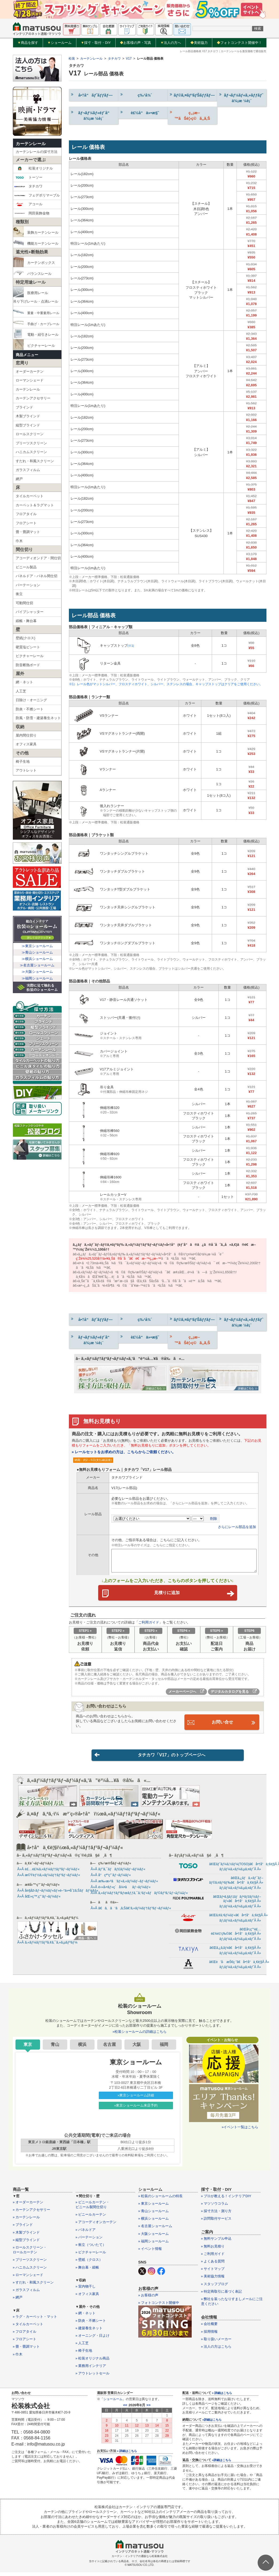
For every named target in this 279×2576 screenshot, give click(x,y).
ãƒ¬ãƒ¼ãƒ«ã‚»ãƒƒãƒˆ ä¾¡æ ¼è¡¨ (241, 97)
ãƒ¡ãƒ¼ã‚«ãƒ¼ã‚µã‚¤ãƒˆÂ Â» (240, 1873)
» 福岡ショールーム (153, 2245)
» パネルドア (86, 2233)
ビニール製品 (26, 567)
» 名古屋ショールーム (155, 2230)
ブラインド (24, 407)
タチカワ (28, 186)
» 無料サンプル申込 (216, 2242)
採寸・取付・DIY (96, 42)
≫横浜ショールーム (37, 959)
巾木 (19, 541)
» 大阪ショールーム (153, 2237)
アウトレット (26, 770)
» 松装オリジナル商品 (93, 2362)
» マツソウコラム (214, 2207)
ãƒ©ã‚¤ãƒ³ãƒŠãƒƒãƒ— (192, 94)
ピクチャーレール (34, 344)
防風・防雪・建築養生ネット (38, 718)
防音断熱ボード (28, 665)
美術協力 (199, 43)
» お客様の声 (148, 2299)
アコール (28, 204)
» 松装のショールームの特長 (160, 2199)
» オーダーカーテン (28, 2206)
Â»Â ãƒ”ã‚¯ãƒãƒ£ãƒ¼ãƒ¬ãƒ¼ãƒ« (118, 1873)
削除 (213, 1519)
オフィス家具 (26, 744)
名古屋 (109, 2048)
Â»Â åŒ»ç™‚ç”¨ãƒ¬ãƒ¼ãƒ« (39, 1900)
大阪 (136, 2048)
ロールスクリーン (30, 434)
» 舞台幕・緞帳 (87, 2271)
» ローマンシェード (28, 2278)
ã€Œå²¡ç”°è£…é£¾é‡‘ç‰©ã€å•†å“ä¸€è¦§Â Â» (236, 1935)
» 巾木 (18, 2358)
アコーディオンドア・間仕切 (38, 558)
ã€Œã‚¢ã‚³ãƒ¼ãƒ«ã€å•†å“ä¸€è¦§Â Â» (238, 1919)
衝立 (19, 594)
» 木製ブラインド (26, 2236)
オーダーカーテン (30, 371)
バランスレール (32, 272)
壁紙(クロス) (26, 638)
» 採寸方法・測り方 (216, 2215)
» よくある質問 (213, 2265)
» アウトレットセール (93, 2377)
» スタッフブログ (214, 2287)
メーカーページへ (186, 1694)
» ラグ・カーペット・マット (35, 2320)
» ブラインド (23, 2228)
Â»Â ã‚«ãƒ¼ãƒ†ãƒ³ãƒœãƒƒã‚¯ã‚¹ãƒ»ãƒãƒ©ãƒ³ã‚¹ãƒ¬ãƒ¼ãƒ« (139, 1896)
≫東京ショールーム (37, 946)
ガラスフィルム (28, 470)
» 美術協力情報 (213, 2280)
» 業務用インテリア (91, 2369)
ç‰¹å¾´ (136, 94)
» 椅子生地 (84, 2354)
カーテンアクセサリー (33, 398)
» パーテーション (89, 2241)
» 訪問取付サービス (216, 2222)
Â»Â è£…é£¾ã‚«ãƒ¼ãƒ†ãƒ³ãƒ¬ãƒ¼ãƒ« (48, 1873)
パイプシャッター (30, 612)
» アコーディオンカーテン (96, 2226)
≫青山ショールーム (37, 952)
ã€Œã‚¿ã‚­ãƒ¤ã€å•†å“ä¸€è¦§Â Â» (235, 1951)
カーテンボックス (34, 261)
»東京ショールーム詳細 (135, 2099)
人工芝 (21, 691)
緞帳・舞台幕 (26, 621)
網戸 (19, 479)
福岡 (164, 2048)
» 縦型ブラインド (26, 2243)
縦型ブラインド (28, 425)
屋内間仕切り (26, 735)
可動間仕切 (24, 603)
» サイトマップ (213, 2272)
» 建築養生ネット (89, 2332)
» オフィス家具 (87, 2298)
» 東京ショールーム (153, 2207)
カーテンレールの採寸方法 (36, 152)
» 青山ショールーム (153, 2215)
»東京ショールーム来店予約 (136, 2109)
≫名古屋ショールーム (37, 965)
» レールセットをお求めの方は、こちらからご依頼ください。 (124, 1452)
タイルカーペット (30, 496)
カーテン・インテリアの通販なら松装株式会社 (140, 2559)
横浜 (82, 2048)
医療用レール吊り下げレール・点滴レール (35, 295)
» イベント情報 (150, 2252)
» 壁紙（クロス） (89, 2263)
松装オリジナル (33, 168)
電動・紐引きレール (35, 333)
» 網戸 (18, 2301)
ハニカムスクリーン (31, 452)
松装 (72, 58)
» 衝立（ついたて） (91, 2248)
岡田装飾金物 (31, 213)
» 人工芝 (82, 2347)
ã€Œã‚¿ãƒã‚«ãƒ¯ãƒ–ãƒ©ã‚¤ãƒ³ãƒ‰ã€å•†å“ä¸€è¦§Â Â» (236, 1884)
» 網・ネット (86, 2317)
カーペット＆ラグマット (35, 505)
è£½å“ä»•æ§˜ (139, 112)
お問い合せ (222, 1725)
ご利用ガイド (148, 1625)
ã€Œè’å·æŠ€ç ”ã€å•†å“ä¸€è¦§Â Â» (239, 1965)
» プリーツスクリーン (30, 2263)
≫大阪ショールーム (37, 972)
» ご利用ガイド (213, 2257)
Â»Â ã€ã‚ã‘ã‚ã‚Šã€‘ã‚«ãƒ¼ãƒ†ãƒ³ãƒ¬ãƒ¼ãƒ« (131, 1912)
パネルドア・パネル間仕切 (36, 576)
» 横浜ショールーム (153, 2222)
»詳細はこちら (212, 2423)
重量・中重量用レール (36, 311)
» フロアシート (25, 2343)
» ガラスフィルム (26, 2294)
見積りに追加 (192, 1594)
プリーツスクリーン (31, 443)
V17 (129, 58)
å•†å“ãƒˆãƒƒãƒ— (91, 94)
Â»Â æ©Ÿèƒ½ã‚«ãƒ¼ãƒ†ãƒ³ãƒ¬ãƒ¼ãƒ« (48, 1879)
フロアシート (26, 523)
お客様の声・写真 (135, 43)
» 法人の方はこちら (216, 2350)
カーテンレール (31, 143)
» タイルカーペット (28, 2328)
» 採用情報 (209, 2335)
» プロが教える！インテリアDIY (226, 2199)
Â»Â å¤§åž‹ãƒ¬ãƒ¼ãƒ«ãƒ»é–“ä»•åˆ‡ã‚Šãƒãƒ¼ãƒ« (58, 1894)
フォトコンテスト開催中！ (239, 43)
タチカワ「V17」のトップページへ (149, 1758)
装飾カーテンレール (35, 231)
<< (125, 2409)
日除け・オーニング (31, 700)
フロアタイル (26, 514)
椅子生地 (23, 761)
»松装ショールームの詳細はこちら (139, 2035)
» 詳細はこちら (127, 2454)
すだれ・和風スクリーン (35, 461)
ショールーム (59, 42)
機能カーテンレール (35, 242)
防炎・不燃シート (30, 709)
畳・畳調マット (28, 532)
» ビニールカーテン (91, 2218)
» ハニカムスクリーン (30, 2271)
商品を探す (27, 42)
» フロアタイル (25, 2335)
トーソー (28, 177)
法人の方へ (170, 42)
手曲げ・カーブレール (36, 322)
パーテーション (28, 585)
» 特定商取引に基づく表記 (221, 2295)
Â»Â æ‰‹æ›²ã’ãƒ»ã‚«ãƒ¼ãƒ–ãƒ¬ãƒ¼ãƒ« (124, 1885)
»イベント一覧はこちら (240, 2130)
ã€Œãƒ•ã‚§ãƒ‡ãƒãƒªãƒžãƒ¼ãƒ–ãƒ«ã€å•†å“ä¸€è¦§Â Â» (237, 1902)
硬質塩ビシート (28, 647)
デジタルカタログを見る (234, 1694)
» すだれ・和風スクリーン (33, 2286)
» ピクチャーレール (91, 2256)
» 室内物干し (86, 2290)
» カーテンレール (26, 2221)
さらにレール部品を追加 (237, 1527)
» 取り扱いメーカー (216, 2342)
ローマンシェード (30, 380)
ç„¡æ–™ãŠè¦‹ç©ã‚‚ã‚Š (189, 115)
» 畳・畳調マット (26, 2350)
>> (149, 2409)
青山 (55, 2048)
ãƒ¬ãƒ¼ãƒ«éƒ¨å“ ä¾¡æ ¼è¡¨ (91, 115)
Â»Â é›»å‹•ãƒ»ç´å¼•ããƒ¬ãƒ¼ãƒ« (121, 1890)
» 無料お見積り (213, 2250)
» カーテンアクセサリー (31, 2213)
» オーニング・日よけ (93, 2339)
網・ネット (24, 682)
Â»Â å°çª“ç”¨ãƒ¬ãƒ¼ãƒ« (111, 1879)
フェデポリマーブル (37, 195)
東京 (27, 2048)
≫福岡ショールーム (37, 978)
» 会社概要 (209, 2328)
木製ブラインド (28, 416)
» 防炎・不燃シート (91, 2324)
